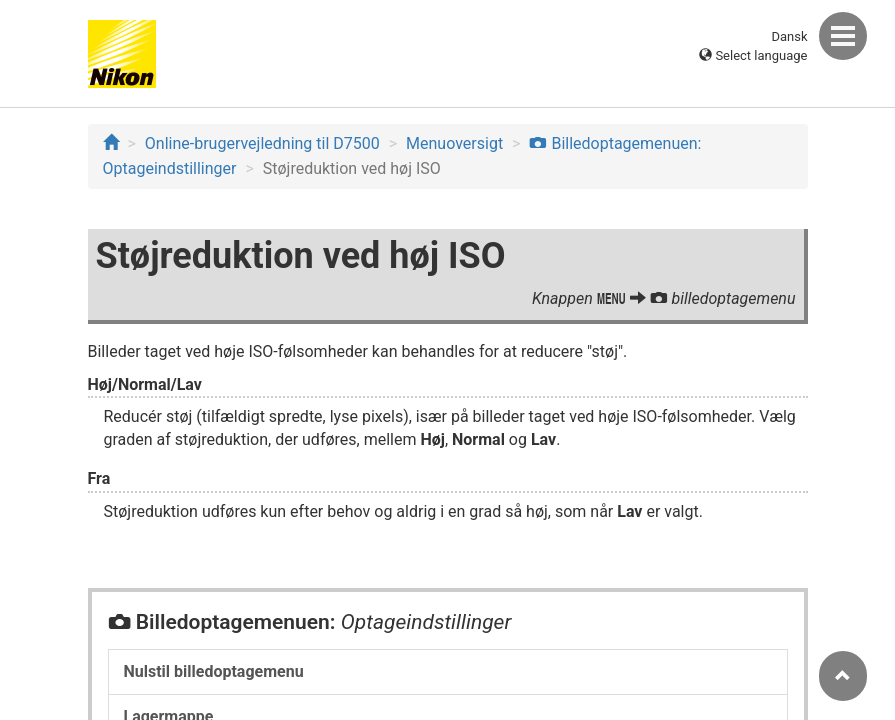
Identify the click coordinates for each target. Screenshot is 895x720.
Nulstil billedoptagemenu (214, 671)
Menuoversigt (454, 143)
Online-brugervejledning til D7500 (262, 143)
